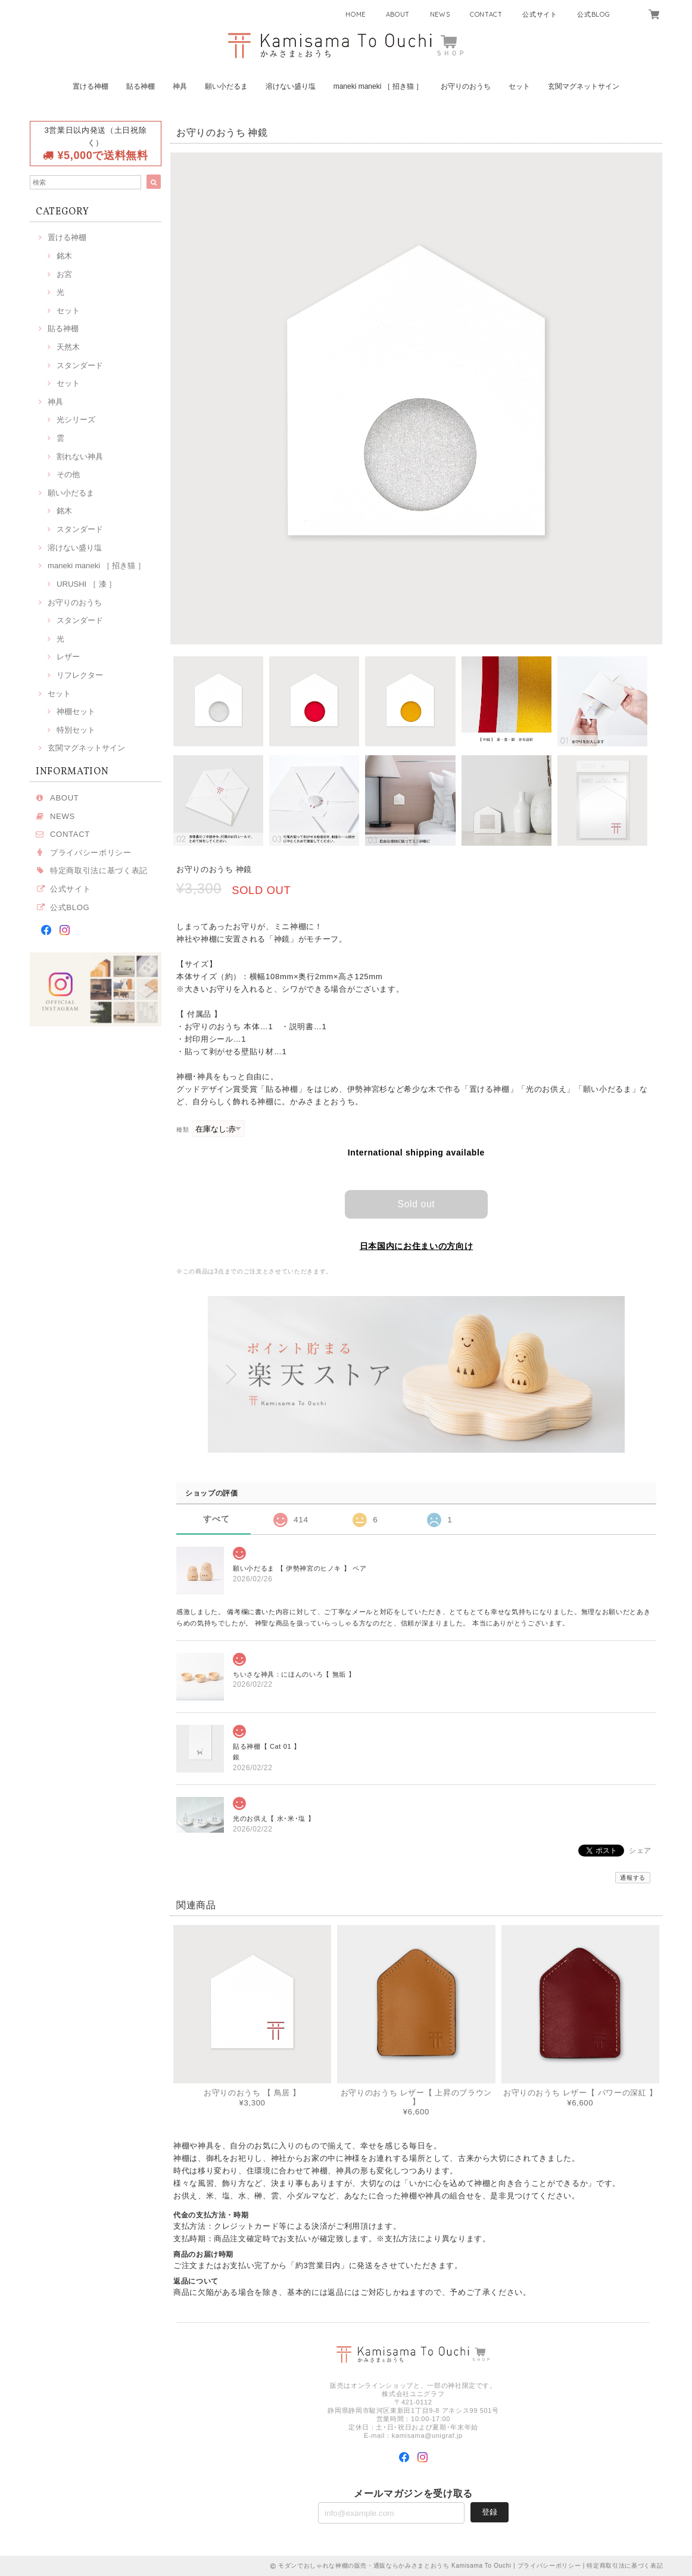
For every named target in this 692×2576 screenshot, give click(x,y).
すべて (216, 1518)
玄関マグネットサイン (583, 86)
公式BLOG (593, 14)
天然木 (68, 346)
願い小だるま (226, 86)
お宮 (64, 274)
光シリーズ (76, 419)
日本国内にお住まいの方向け (416, 1245)
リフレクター (80, 675)
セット (519, 86)
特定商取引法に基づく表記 (99, 870)
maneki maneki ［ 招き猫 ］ (378, 86)
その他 (68, 474)
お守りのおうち (466, 86)
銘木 (64, 255)
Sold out (416, 1203)
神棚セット (76, 711)
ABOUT (398, 14)
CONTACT (486, 14)
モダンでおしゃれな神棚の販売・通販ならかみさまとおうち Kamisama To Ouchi (395, 2565)
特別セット (76, 729)
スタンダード (80, 365)
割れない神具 (80, 456)
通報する (633, 1877)
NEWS (440, 14)
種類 (182, 1129)
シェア (640, 1850)
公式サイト (539, 14)
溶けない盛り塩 (291, 86)
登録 (489, 2511)
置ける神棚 (90, 86)
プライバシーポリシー (91, 852)
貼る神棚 (140, 86)
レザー (68, 656)
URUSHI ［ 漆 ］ (86, 584)
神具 (180, 86)
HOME (355, 14)
